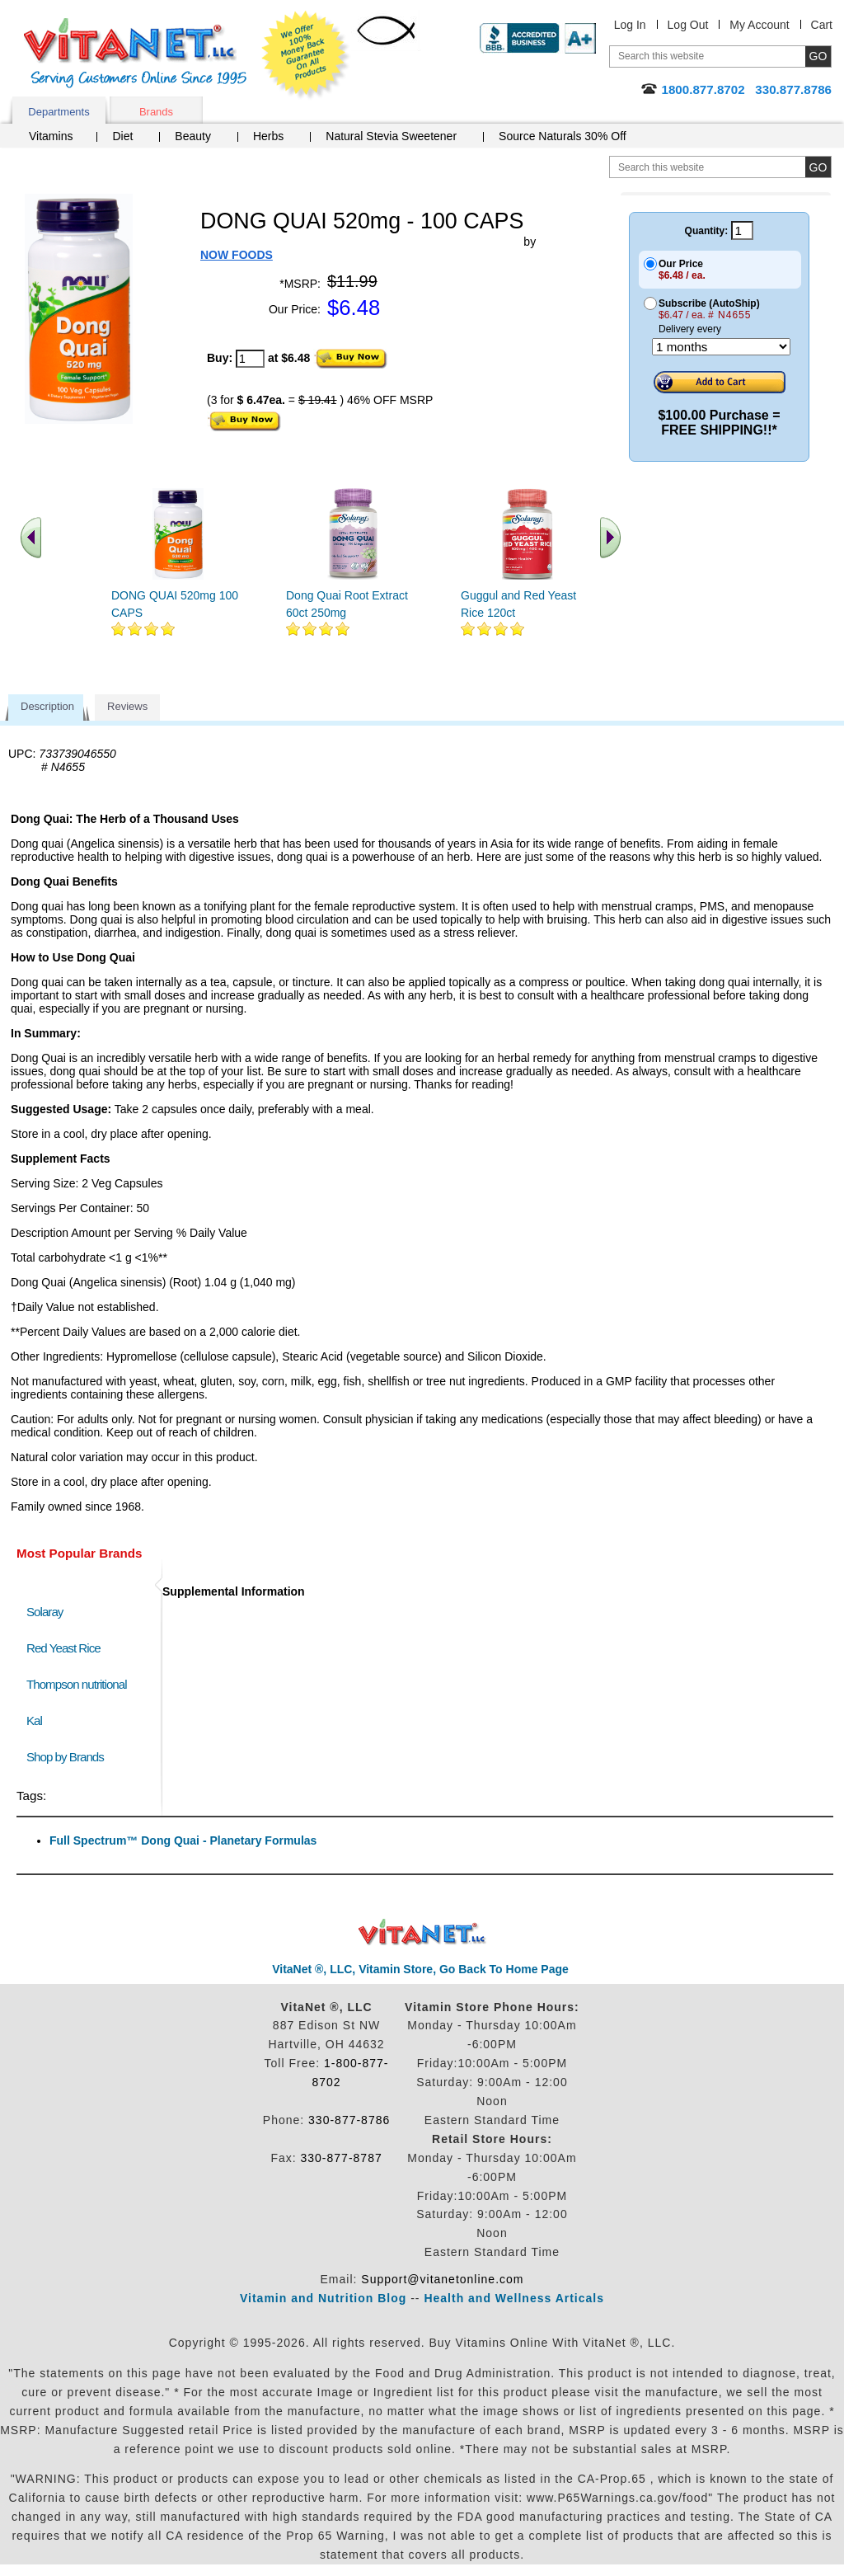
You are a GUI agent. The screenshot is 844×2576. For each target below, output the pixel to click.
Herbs (268, 136)
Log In (630, 24)
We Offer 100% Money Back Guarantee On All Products (305, 55)
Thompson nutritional (76, 1684)
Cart (821, 24)
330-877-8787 (341, 2158)
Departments (58, 112)
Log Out (688, 24)
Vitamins (51, 136)
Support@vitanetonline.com (442, 2279)
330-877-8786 (349, 2120)
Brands (156, 112)
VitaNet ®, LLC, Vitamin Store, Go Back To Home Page (420, 1969)
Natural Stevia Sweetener (391, 136)
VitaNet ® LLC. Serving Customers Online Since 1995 (135, 53)
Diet (122, 136)
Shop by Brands (68, 1757)
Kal (34, 1720)
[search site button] (818, 167)
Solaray (44, 1612)
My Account (759, 24)
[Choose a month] (721, 346)
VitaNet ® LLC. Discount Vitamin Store (422, 1932)
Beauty (193, 136)
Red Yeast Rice (63, 1648)
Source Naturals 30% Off (562, 136)
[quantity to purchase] (250, 359)
